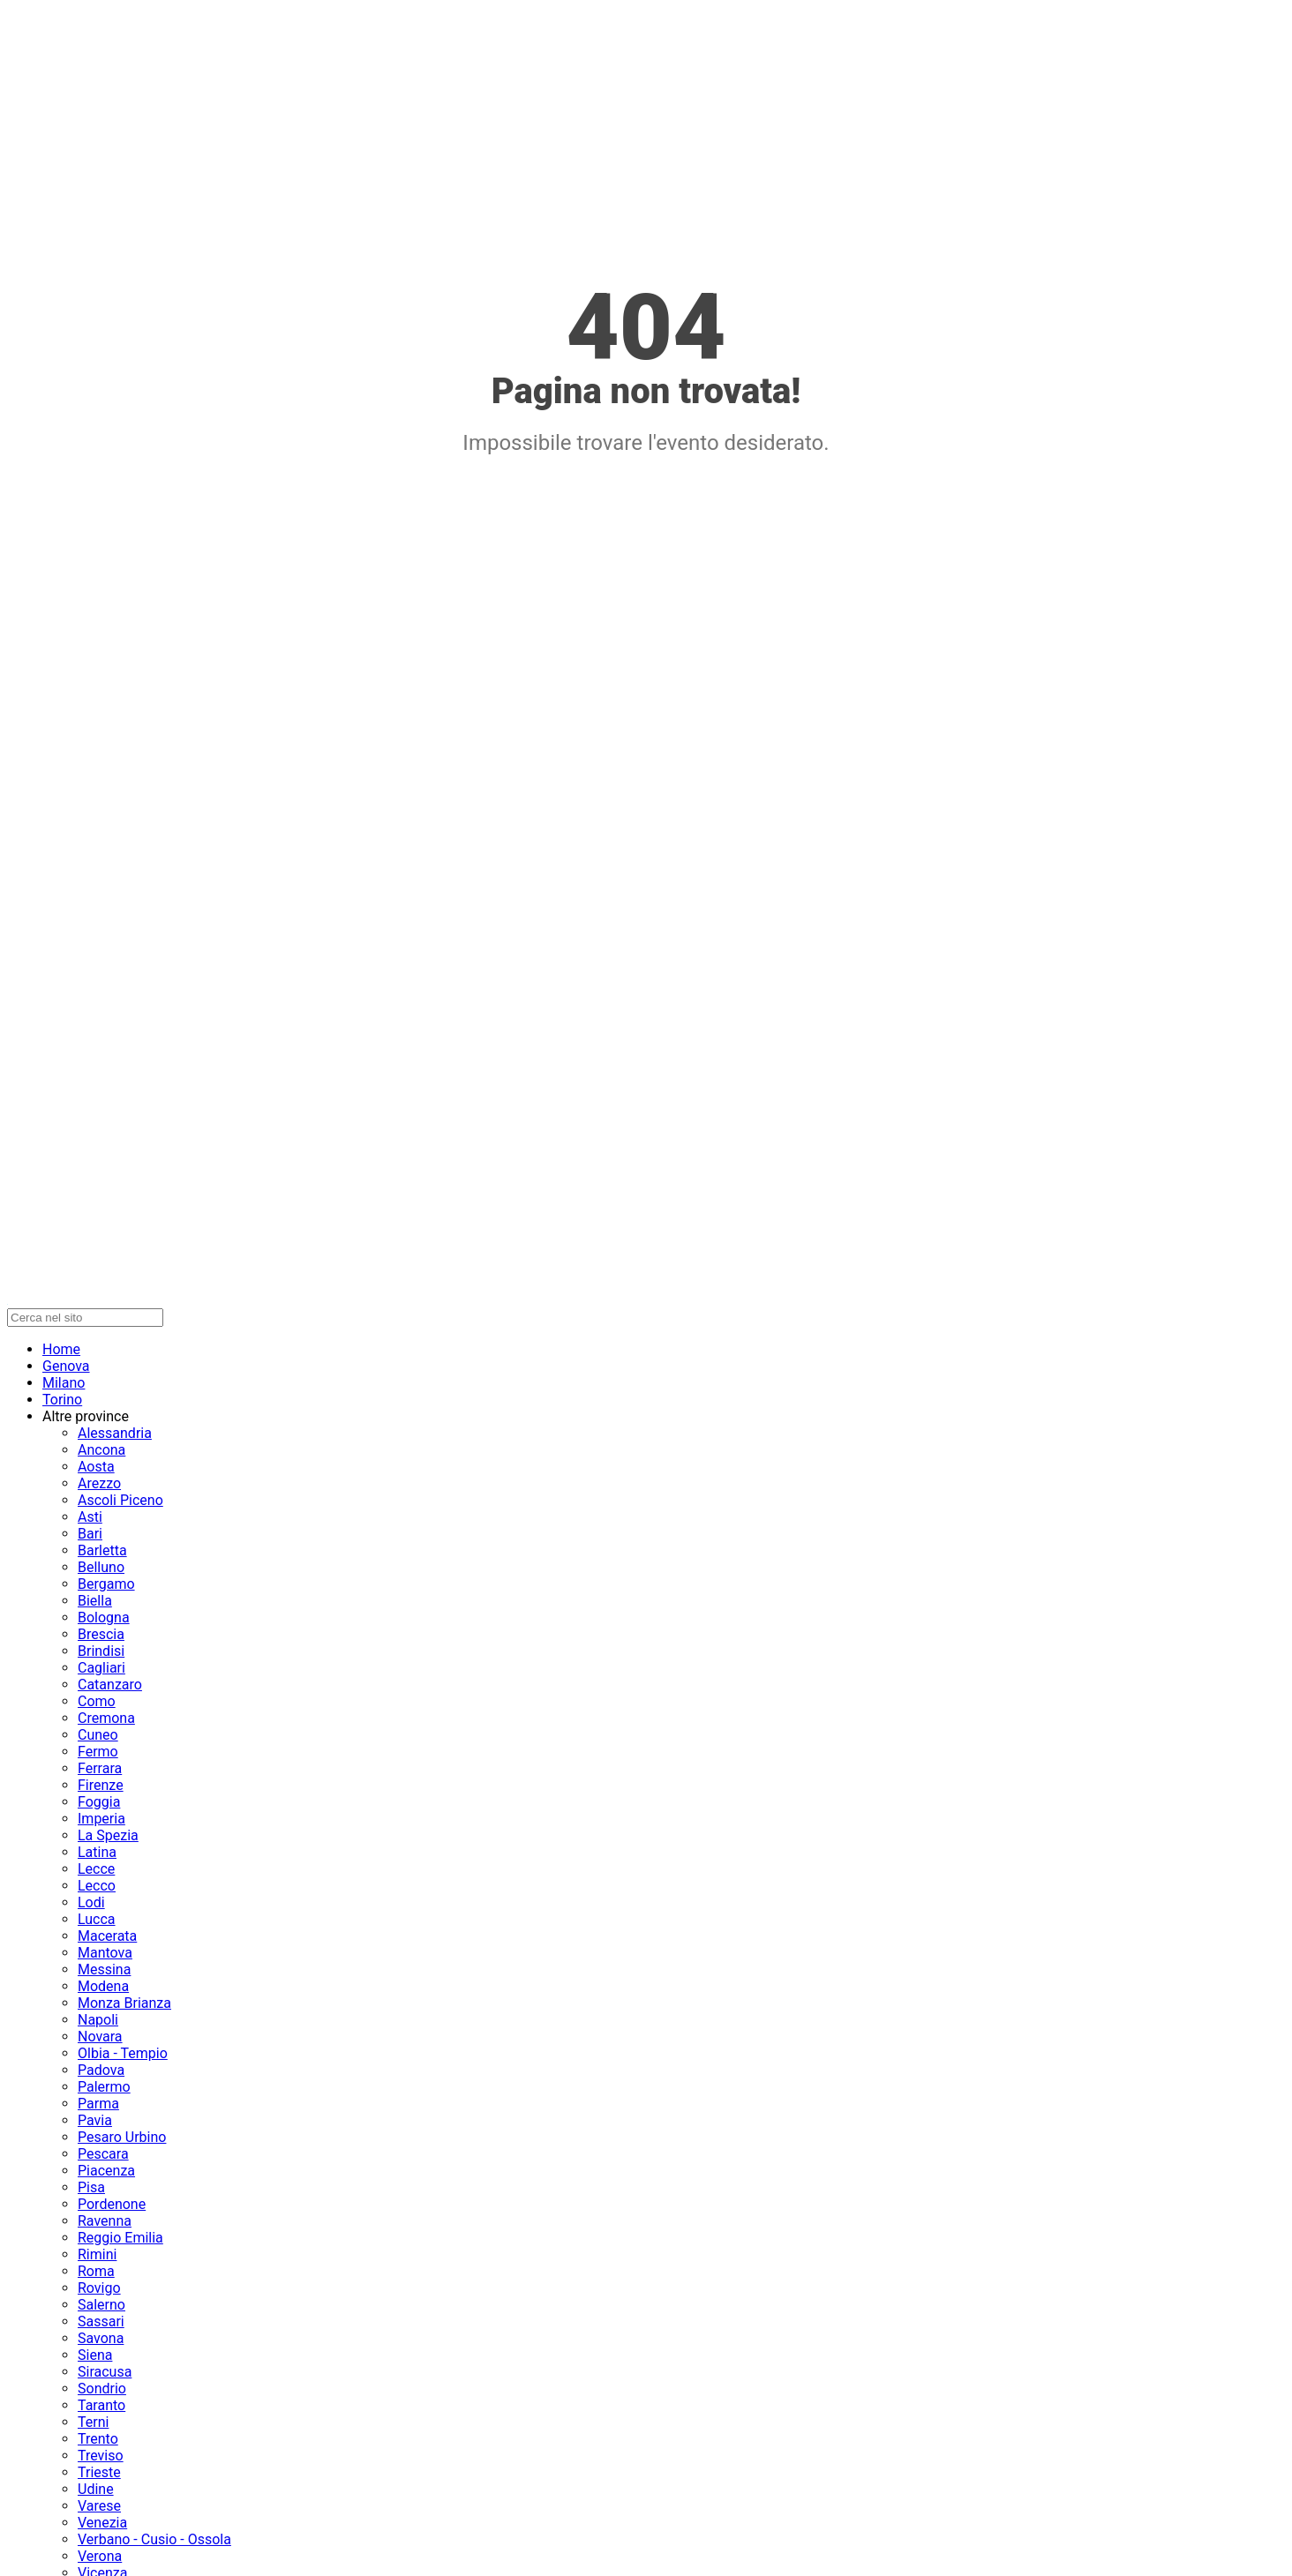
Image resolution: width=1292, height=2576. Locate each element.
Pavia (95, 2120)
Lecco (97, 1885)
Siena (95, 2355)
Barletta (102, 1550)
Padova (101, 2070)
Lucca (97, 1919)
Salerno (101, 2304)
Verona (100, 2556)
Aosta (96, 1466)
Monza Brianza (124, 2003)
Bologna (104, 1617)
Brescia (101, 1634)
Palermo (104, 2086)
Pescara (103, 2153)
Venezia (102, 2522)
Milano (63, 1382)
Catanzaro (110, 1684)
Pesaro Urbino (122, 2137)
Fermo (98, 1751)
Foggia (99, 1801)
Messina (104, 1969)
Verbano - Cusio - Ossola (154, 2539)
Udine (96, 2489)
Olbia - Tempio (123, 2053)
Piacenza (106, 2170)
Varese (99, 2505)
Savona (101, 2338)
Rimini (97, 2254)
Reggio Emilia (120, 2237)
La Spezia (108, 1835)
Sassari (101, 2321)
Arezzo (99, 1483)
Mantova (105, 1952)
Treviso (101, 2455)
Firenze (101, 1785)
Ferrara (100, 1768)
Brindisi (101, 1651)
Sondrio (102, 2388)
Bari (90, 1533)
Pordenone (112, 2204)
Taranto (101, 2405)
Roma (96, 2271)
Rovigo (99, 2288)
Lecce (96, 1869)
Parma (98, 2103)
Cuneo (98, 1734)
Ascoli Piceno (120, 1500)
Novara (100, 2036)
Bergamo (106, 1584)
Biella (95, 1600)
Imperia (101, 1818)
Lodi (91, 1902)
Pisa (91, 2187)
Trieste (99, 2472)
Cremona (106, 1718)
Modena (103, 1986)
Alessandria (115, 1433)
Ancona (101, 1450)
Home (61, 1349)
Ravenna (104, 2221)
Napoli (98, 2019)
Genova (66, 1366)
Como (97, 1701)
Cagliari (101, 1667)
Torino (62, 1399)
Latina (97, 1852)
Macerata (107, 1936)
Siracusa (104, 2371)
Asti (90, 1517)
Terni (93, 2422)
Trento (98, 2438)
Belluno (101, 1567)
